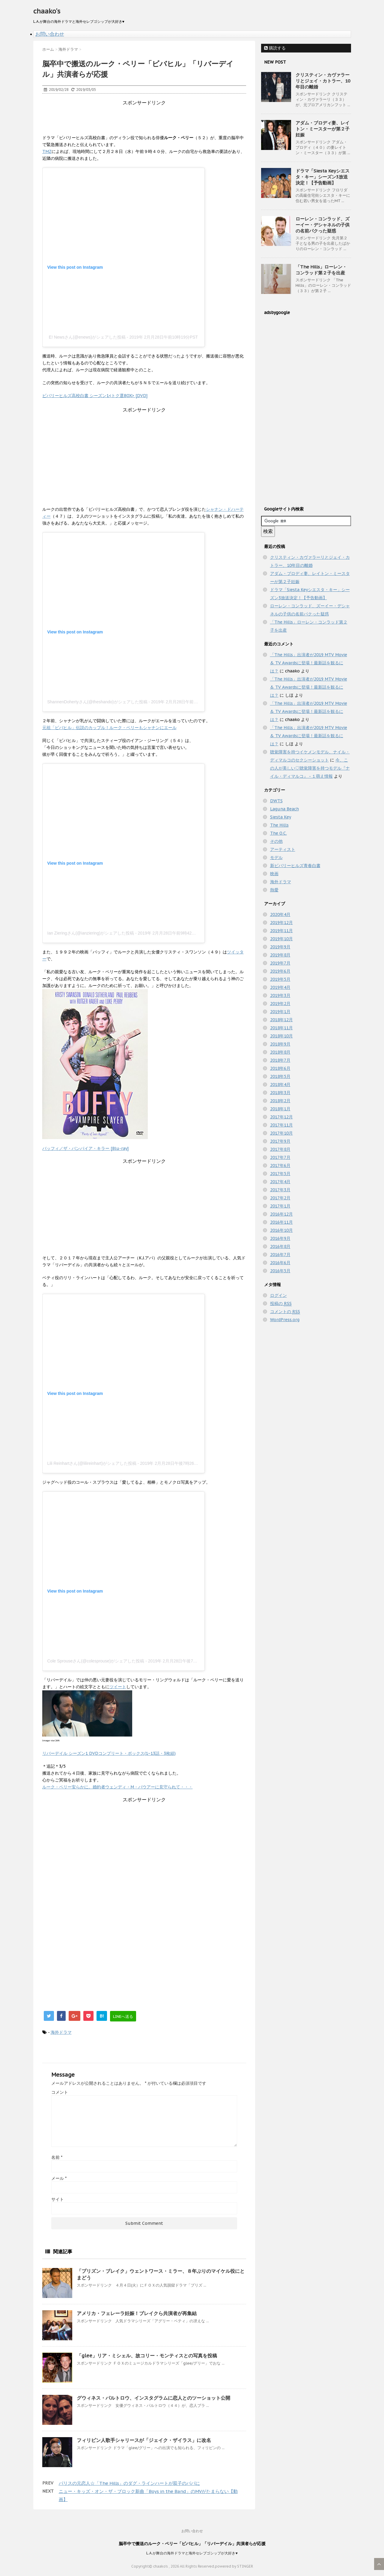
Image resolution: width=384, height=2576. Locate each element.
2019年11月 (281, 930)
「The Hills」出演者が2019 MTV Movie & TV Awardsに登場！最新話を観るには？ (308, 663)
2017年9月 (280, 1141)
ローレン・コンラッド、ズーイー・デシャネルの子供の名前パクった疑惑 (323, 225)
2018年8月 (280, 1052)
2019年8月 (280, 955)
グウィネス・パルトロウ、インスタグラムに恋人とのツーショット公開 (153, 2398)
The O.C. (278, 833)
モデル (276, 857)
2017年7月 (280, 1157)
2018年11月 (281, 1028)
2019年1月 (280, 1011)
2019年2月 (280, 1003)
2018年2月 (280, 1100)
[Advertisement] (151, 119)
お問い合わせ (49, 34)
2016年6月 (280, 1262)
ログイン (278, 1295)
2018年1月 (280, 1108)
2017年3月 (280, 1189)
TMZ (47, 151)
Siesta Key (280, 817)
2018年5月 (280, 1076)
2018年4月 (280, 1084)
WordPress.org (284, 1319)
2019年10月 (281, 938)
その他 (276, 841)
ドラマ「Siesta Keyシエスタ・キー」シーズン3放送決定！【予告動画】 (323, 177)
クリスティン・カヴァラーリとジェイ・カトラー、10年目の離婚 (323, 81)
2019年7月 (280, 963)
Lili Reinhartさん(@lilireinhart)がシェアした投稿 (91, 1463)
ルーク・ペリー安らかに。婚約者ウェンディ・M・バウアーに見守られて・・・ (117, 1787)
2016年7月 (280, 1254)
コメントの (285, 1312)
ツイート (117, 1686)
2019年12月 (281, 922)
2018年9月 (280, 1044)
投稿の (281, 1303)
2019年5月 (280, 979)
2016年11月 (281, 1222)
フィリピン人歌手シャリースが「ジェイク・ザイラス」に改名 (144, 2440)
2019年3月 (280, 995)
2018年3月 (280, 1092)
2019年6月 (280, 971)
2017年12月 (281, 1117)
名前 (56, 2157)
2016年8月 (280, 1246)
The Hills (279, 825)
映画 (274, 873)
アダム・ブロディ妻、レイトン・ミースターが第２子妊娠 (323, 129)
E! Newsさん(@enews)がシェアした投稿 (87, 337)
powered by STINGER (234, 2566)
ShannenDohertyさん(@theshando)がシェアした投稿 (97, 701)
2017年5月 (280, 1173)
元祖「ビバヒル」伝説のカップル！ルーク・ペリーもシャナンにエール (109, 727)
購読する (275, 48)
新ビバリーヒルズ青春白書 (295, 865)
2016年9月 (280, 1238)
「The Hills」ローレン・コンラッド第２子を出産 (321, 270)
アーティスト (282, 849)
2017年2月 (280, 1198)
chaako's (46, 11)
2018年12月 (281, 1019)
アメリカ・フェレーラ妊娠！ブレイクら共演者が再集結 (137, 2313)
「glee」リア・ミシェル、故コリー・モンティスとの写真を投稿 (147, 2356)
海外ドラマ (61, 2032)
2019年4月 (280, 987)
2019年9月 (280, 947)
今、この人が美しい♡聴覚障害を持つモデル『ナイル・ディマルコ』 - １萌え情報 (310, 768)
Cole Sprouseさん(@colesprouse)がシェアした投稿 (95, 1661)
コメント (59, 2092)
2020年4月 (280, 914)
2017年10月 (281, 1133)
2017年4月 (280, 1181)
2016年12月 (281, 1214)
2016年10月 (281, 1230)
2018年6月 (280, 1068)
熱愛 (274, 890)
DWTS (276, 800)
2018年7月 (280, 1060)
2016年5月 (280, 1270)
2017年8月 (280, 1149)
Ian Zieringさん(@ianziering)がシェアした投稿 (90, 933)
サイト (57, 2199)
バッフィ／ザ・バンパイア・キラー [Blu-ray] (85, 1148)
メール (59, 2178)
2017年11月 (281, 1125)
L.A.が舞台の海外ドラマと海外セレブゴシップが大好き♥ (191, 2553)
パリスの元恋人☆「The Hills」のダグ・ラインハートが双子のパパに (129, 2483)
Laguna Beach (284, 809)
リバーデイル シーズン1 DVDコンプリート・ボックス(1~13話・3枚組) (109, 1753)
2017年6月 (280, 1165)
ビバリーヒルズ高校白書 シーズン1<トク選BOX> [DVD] (94, 395)
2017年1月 (280, 1206)
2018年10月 (281, 1036)
